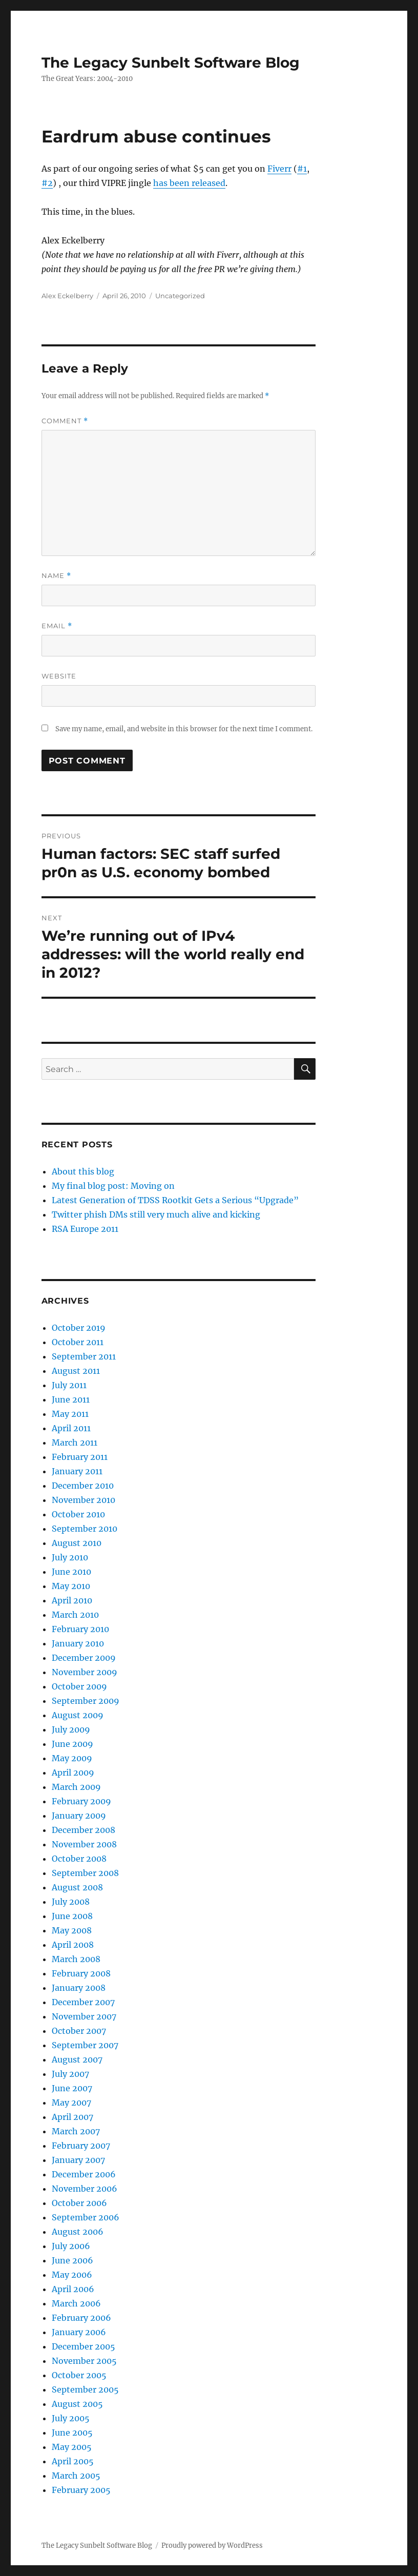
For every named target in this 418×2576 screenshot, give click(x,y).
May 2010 (71, 1586)
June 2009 (72, 1744)
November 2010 (83, 1500)
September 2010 (84, 1528)
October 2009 (79, 1686)
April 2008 (73, 1945)
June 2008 (72, 1916)
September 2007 (85, 2045)
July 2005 (71, 2418)
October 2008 (79, 1858)
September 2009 (85, 1701)
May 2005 (72, 2447)
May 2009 (72, 1758)
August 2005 (77, 2404)
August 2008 (77, 1887)
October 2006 (79, 2203)
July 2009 (71, 1729)
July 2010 (70, 1557)
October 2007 (79, 2031)
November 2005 (84, 2361)
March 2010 (75, 1615)
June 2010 (71, 1572)
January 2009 (79, 1815)
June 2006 (72, 2260)
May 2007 (71, 2102)
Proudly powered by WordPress (212, 2545)
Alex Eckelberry (67, 296)
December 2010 (83, 1485)
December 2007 (83, 2002)
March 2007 (76, 2131)
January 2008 (79, 1988)
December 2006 (84, 2174)
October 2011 (77, 1342)
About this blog (83, 1171)
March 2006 (76, 2303)
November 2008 (84, 1844)
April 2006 (73, 2289)
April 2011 (71, 1428)
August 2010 (76, 1543)
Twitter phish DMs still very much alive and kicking (156, 1214)
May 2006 (72, 2275)
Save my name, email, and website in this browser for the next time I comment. (183, 729)
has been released (189, 183)
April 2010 (72, 1600)
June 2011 (71, 1399)
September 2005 (85, 2389)
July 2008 (71, 1902)
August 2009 (77, 1715)
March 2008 (76, 1959)
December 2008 (83, 1830)
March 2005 (76, 2475)
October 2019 (79, 1328)
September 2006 (85, 2217)
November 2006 (84, 2188)
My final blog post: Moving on (113, 1186)
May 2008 (72, 1930)
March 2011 (74, 1442)
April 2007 (72, 2117)
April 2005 (73, 2461)
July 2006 (71, 2246)
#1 (302, 168)
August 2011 (76, 1371)
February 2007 (81, 2145)
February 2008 (81, 1973)
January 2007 (78, 2160)
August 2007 (77, 2059)
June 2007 (72, 2088)
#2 (47, 183)
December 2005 (83, 2346)
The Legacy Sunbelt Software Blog (170, 62)
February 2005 (81, 2490)
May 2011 (70, 1414)
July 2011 (69, 1385)
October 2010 (78, 1514)
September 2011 (84, 1356)
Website (58, 676)
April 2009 (73, 1772)
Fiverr (279, 168)
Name (56, 575)
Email (56, 626)
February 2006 (81, 2318)
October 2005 (79, 2375)
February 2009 (81, 1801)
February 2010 (80, 1629)
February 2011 (80, 1457)
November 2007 (84, 2016)
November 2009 (84, 1672)
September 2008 (85, 1873)
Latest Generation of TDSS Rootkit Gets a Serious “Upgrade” (175, 1200)
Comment (64, 421)
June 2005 (72, 2432)
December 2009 (84, 1658)
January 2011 (77, 1471)
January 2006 (79, 2332)
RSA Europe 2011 (85, 1229)
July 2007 (70, 2074)
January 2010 (78, 1643)
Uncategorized (180, 296)
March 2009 (76, 1787)
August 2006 (77, 2232)
